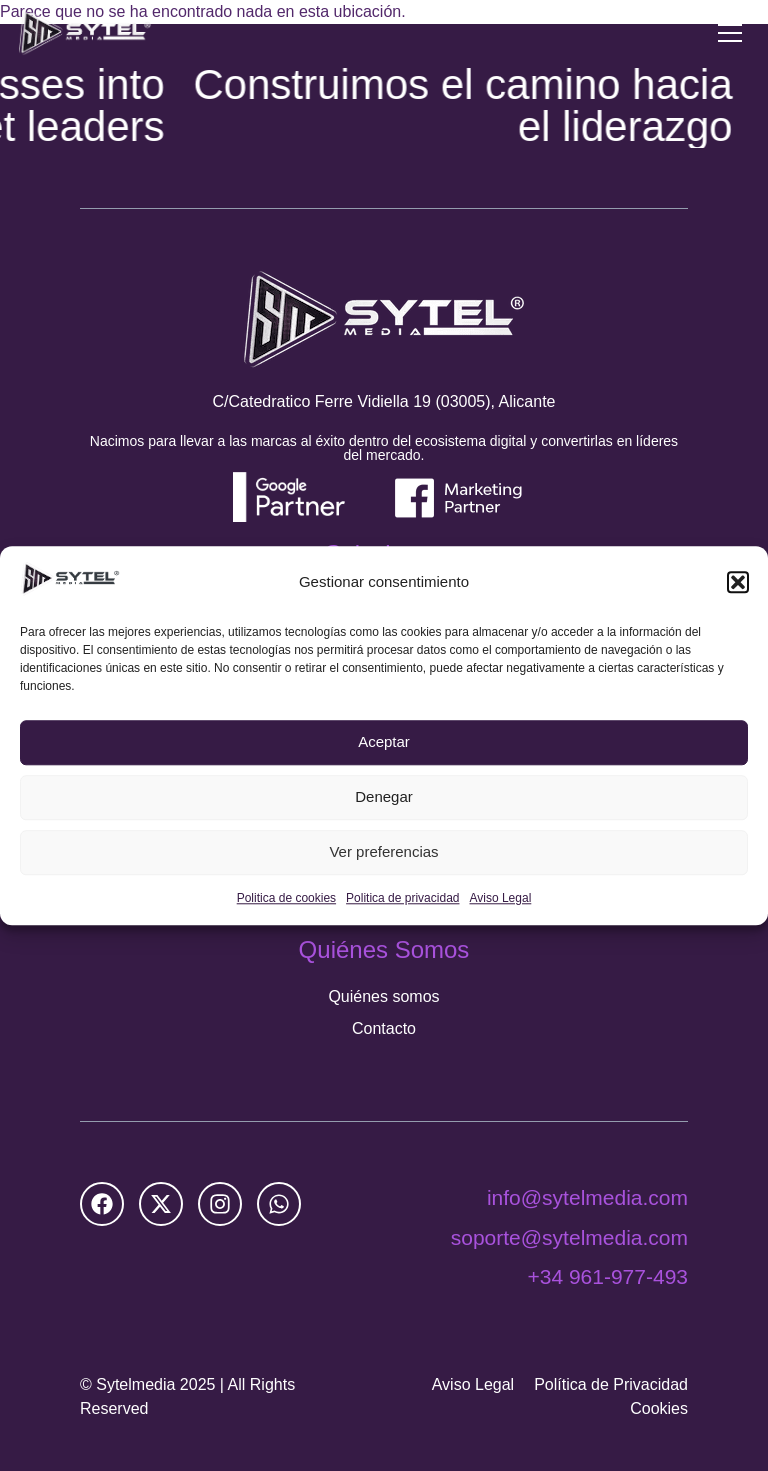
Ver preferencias (383, 852)
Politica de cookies (286, 898)
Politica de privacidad (402, 898)
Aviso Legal (500, 898)
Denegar (384, 797)
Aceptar (384, 742)
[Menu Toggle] (730, 33)
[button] (738, 582)
